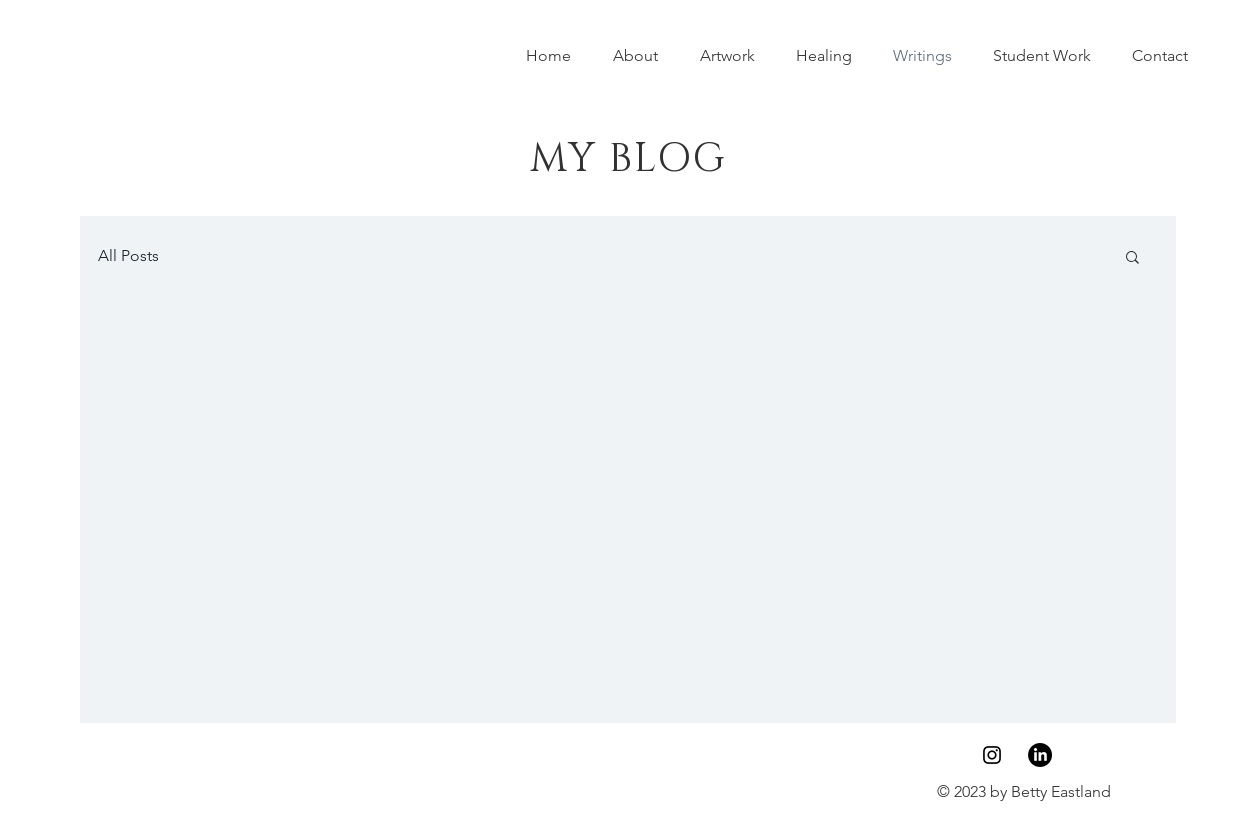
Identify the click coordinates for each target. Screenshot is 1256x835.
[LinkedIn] (1040, 755)
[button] (1132, 258)
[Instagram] (992, 755)
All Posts (128, 255)
